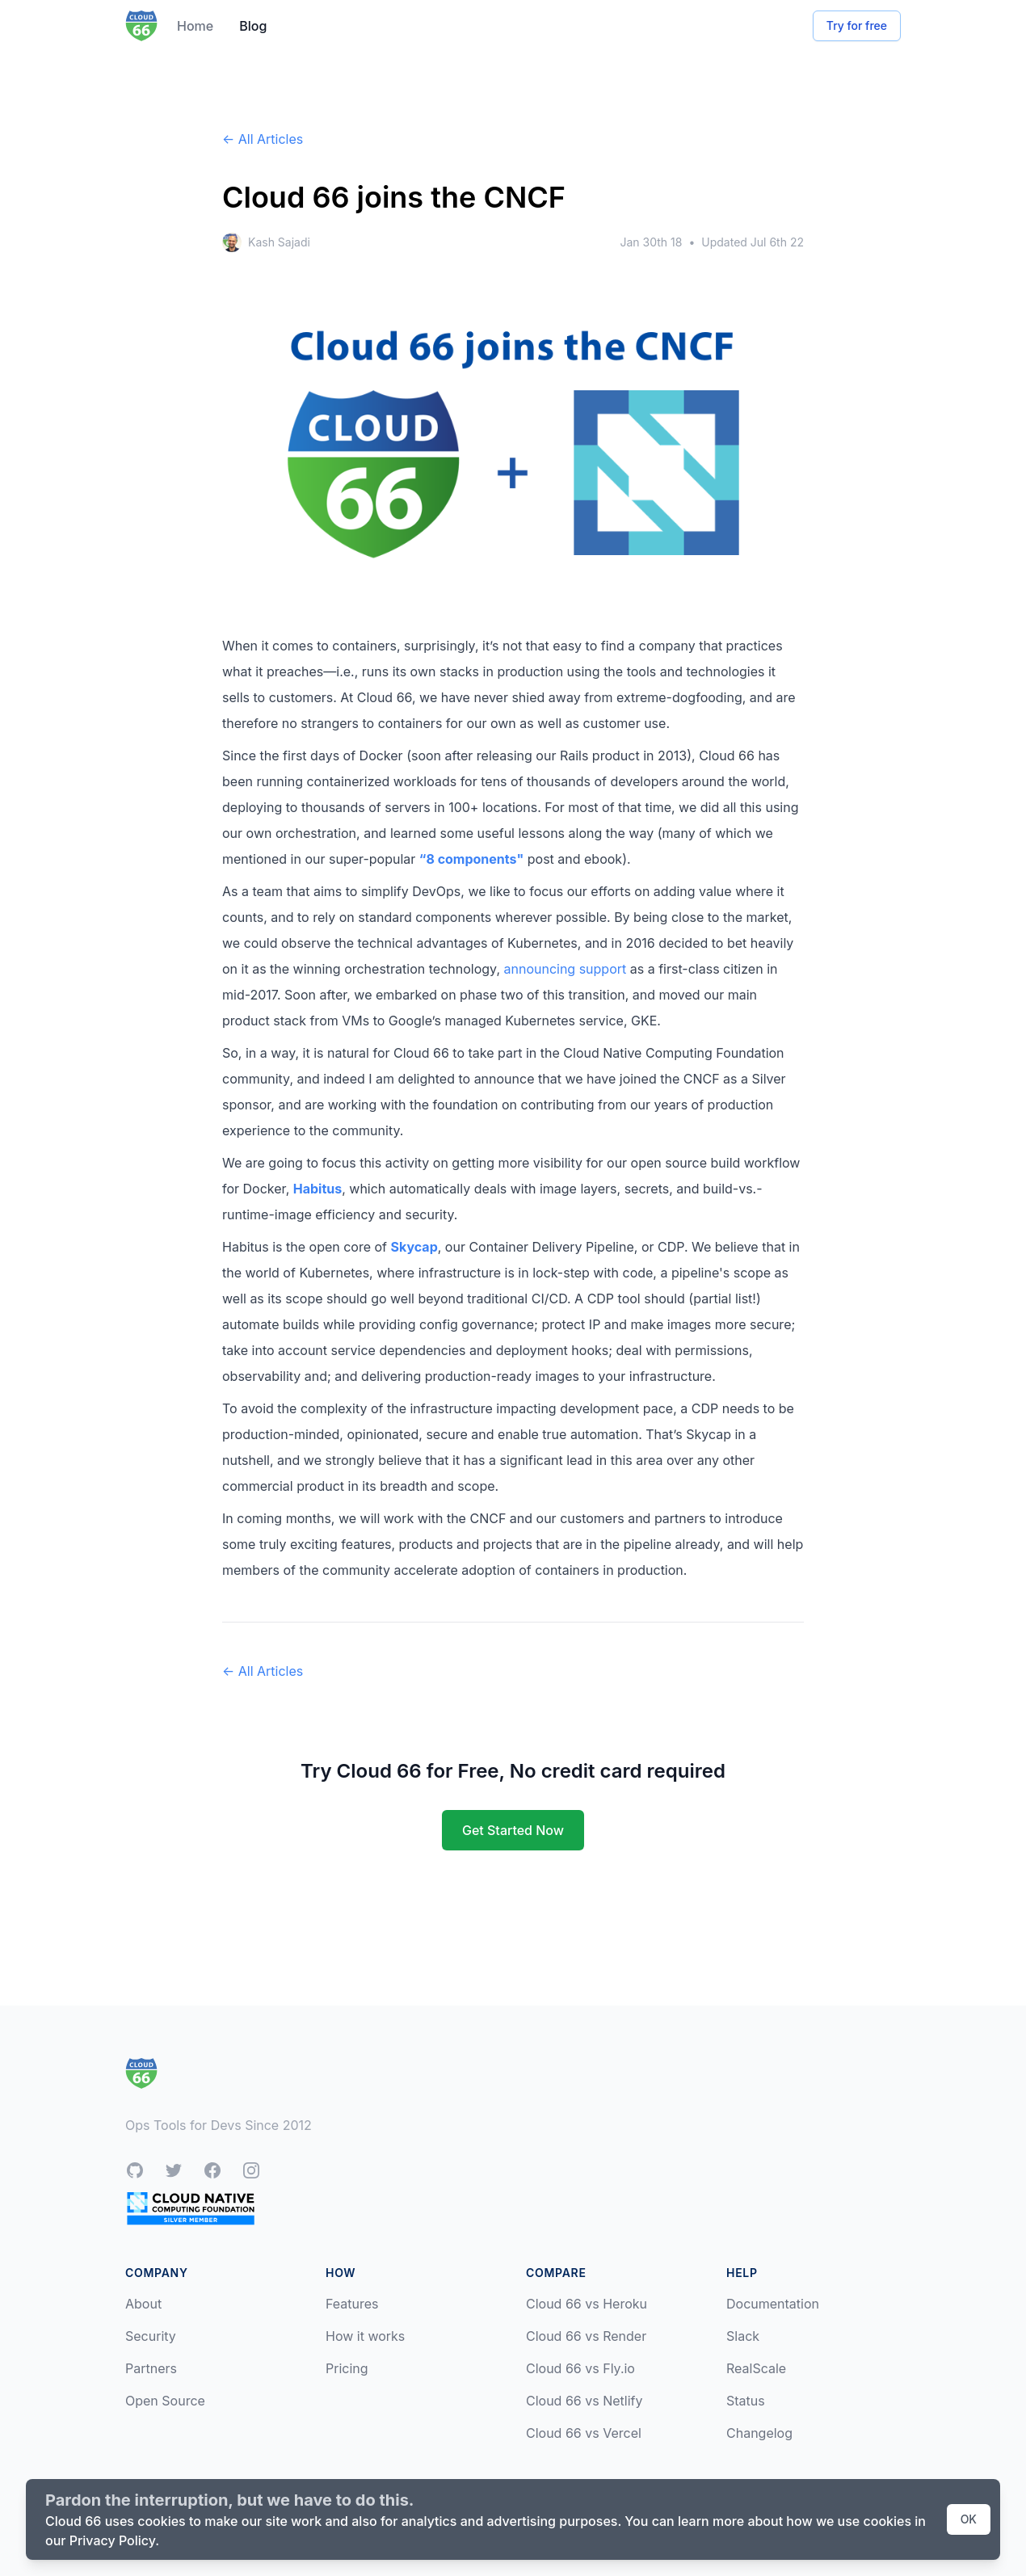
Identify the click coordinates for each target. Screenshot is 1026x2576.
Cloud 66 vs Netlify (584, 2401)
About (143, 2304)
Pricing (347, 2368)
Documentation (772, 2304)
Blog (253, 26)
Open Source (165, 2401)
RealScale (756, 2368)
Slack (742, 2336)
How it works (365, 2336)
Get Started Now (513, 1830)
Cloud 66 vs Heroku (586, 2304)
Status (745, 2401)
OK (969, 2519)
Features (352, 2304)
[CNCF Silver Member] (190, 2208)
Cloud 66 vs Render (586, 2336)
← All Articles (262, 139)
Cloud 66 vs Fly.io (580, 2368)
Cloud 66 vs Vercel (583, 2433)
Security (150, 2336)
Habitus (317, 1189)
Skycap (414, 1247)
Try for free (856, 25)
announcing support (564, 969)
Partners (151, 2368)
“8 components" (471, 859)
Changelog (759, 2433)
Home (195, 26)
